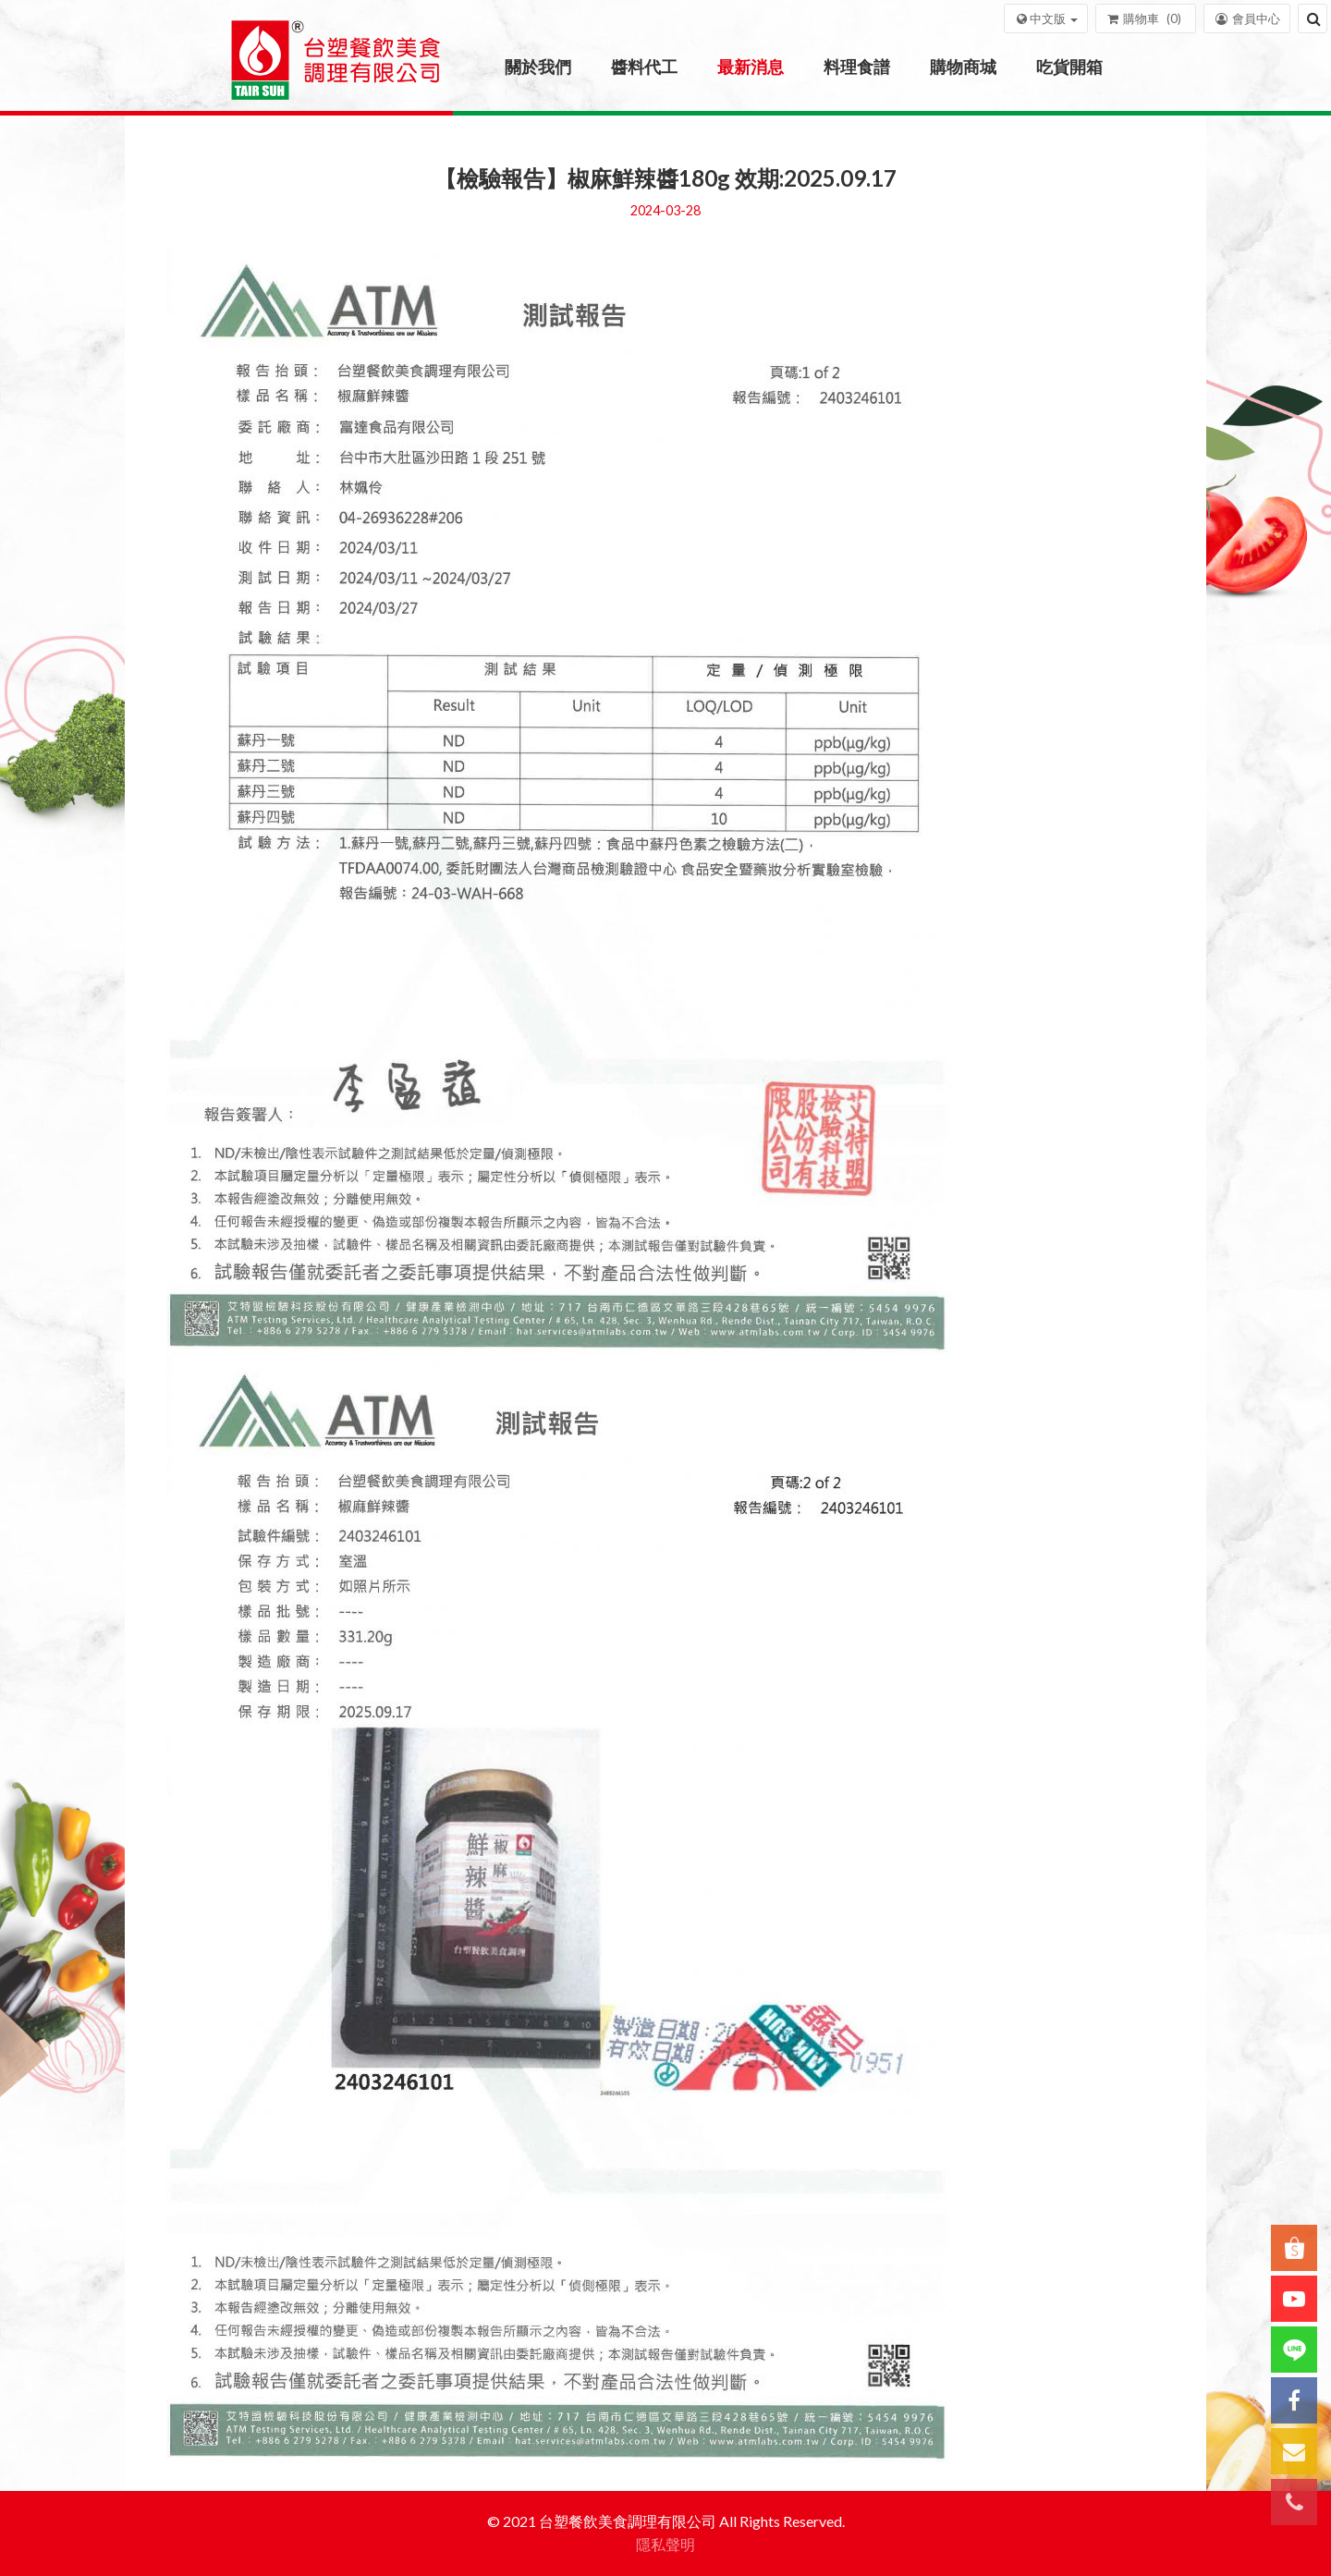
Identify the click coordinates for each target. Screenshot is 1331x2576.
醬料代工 (644, 66)
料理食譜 (857, 66)
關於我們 (538, 66)
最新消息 (750, 66)
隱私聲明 (665, 2544)
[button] (1046, 18)
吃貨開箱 (1069, 66)
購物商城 (963, 66)
